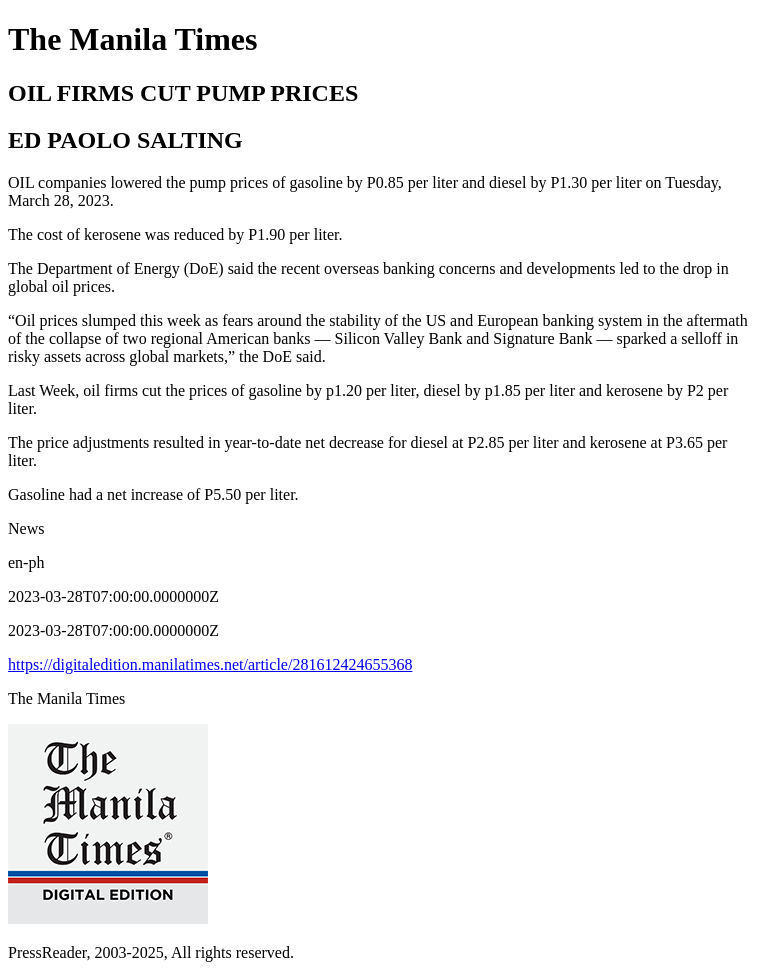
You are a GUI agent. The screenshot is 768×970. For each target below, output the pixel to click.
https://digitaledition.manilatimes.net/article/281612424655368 (210, 664)
